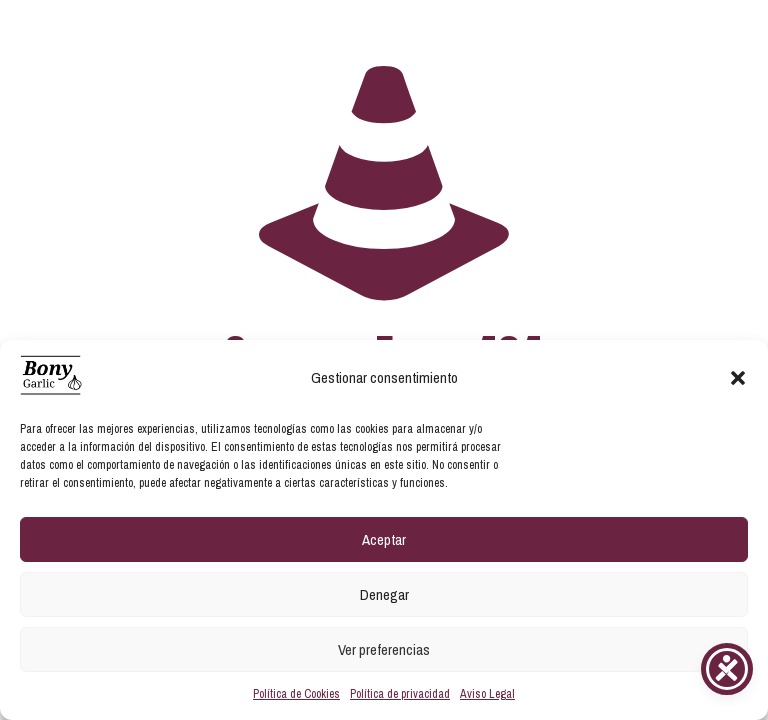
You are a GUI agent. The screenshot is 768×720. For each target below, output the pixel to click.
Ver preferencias (384, 649)
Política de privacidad (400, 694)
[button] (738, 378)
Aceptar (384, 539)
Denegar (384, 594)
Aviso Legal (487, 694)
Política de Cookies (296, 694)
